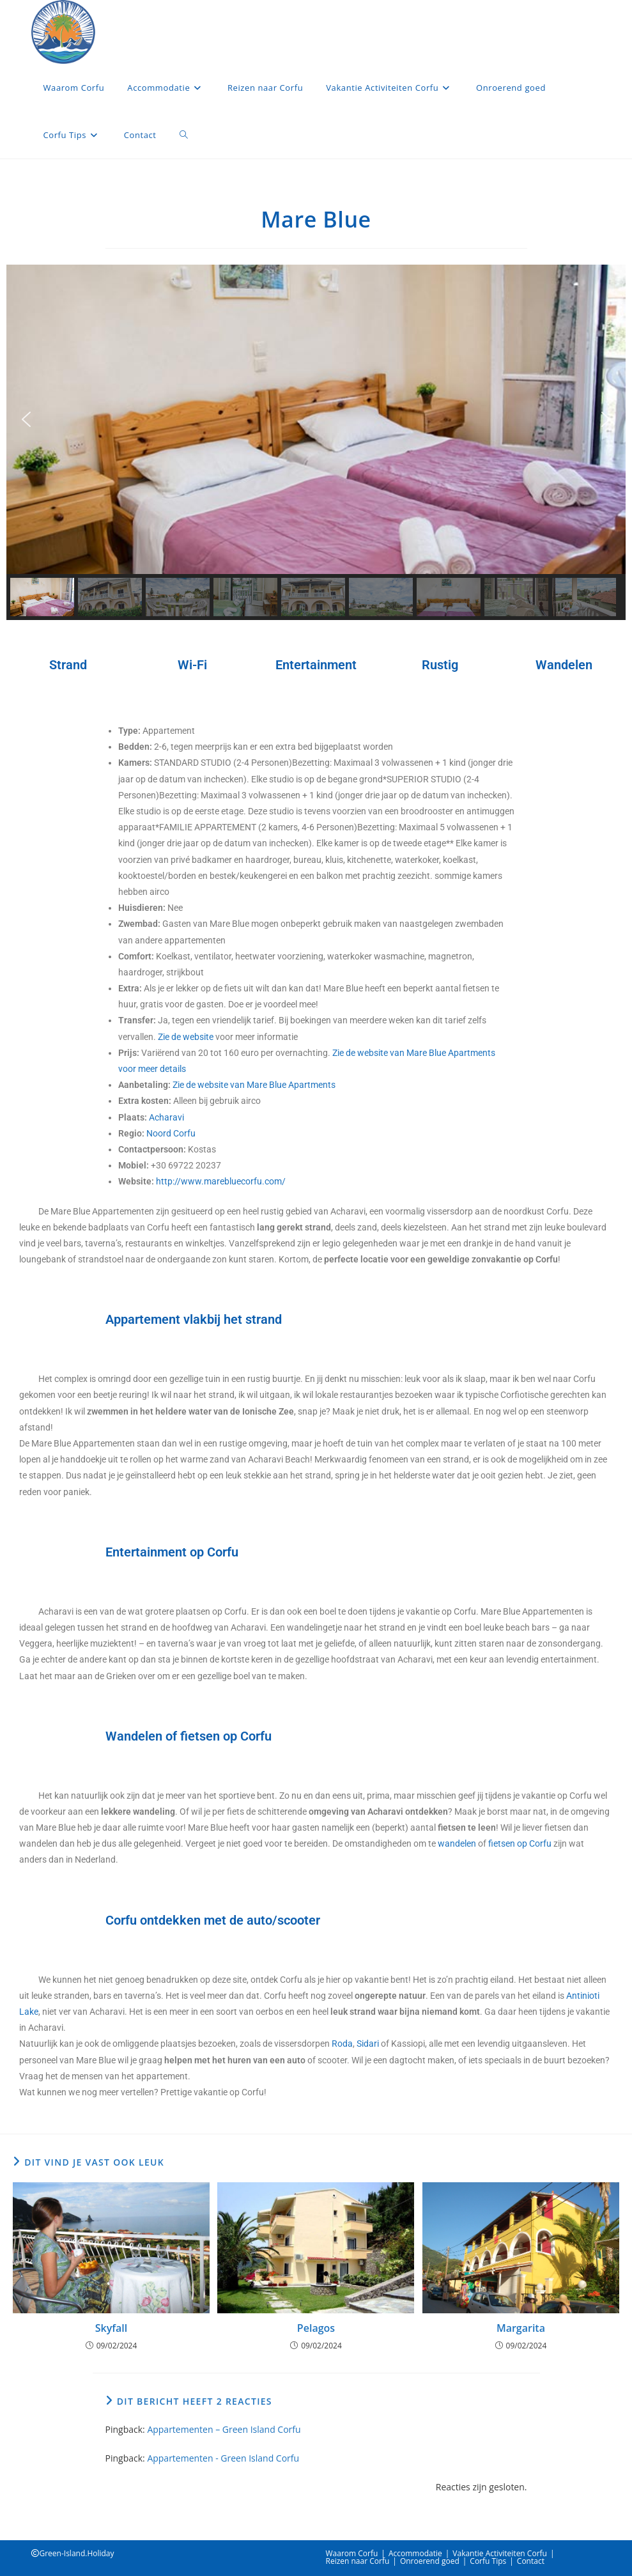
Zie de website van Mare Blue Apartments (254, 1085)
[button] (26, 419)
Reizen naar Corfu (358, 2561)
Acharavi (166, 1117)
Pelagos (316, 2328)
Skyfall (111, 2328)
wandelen (457, 1843)
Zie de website (185, 1037)
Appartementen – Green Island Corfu (223, 2429)
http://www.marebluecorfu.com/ (221, 1181)
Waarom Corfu (352, 2553)
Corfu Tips (488, 2561)
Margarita (521, 2328)
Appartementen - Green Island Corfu (223, 2458)
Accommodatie (415, 2553)
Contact (530, 2561)
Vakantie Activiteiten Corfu (499, 2553)
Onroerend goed (429, 2561)
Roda (342, 2043)
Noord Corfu (171, 1133)
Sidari (368, 2043)
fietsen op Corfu (519, 1843)
